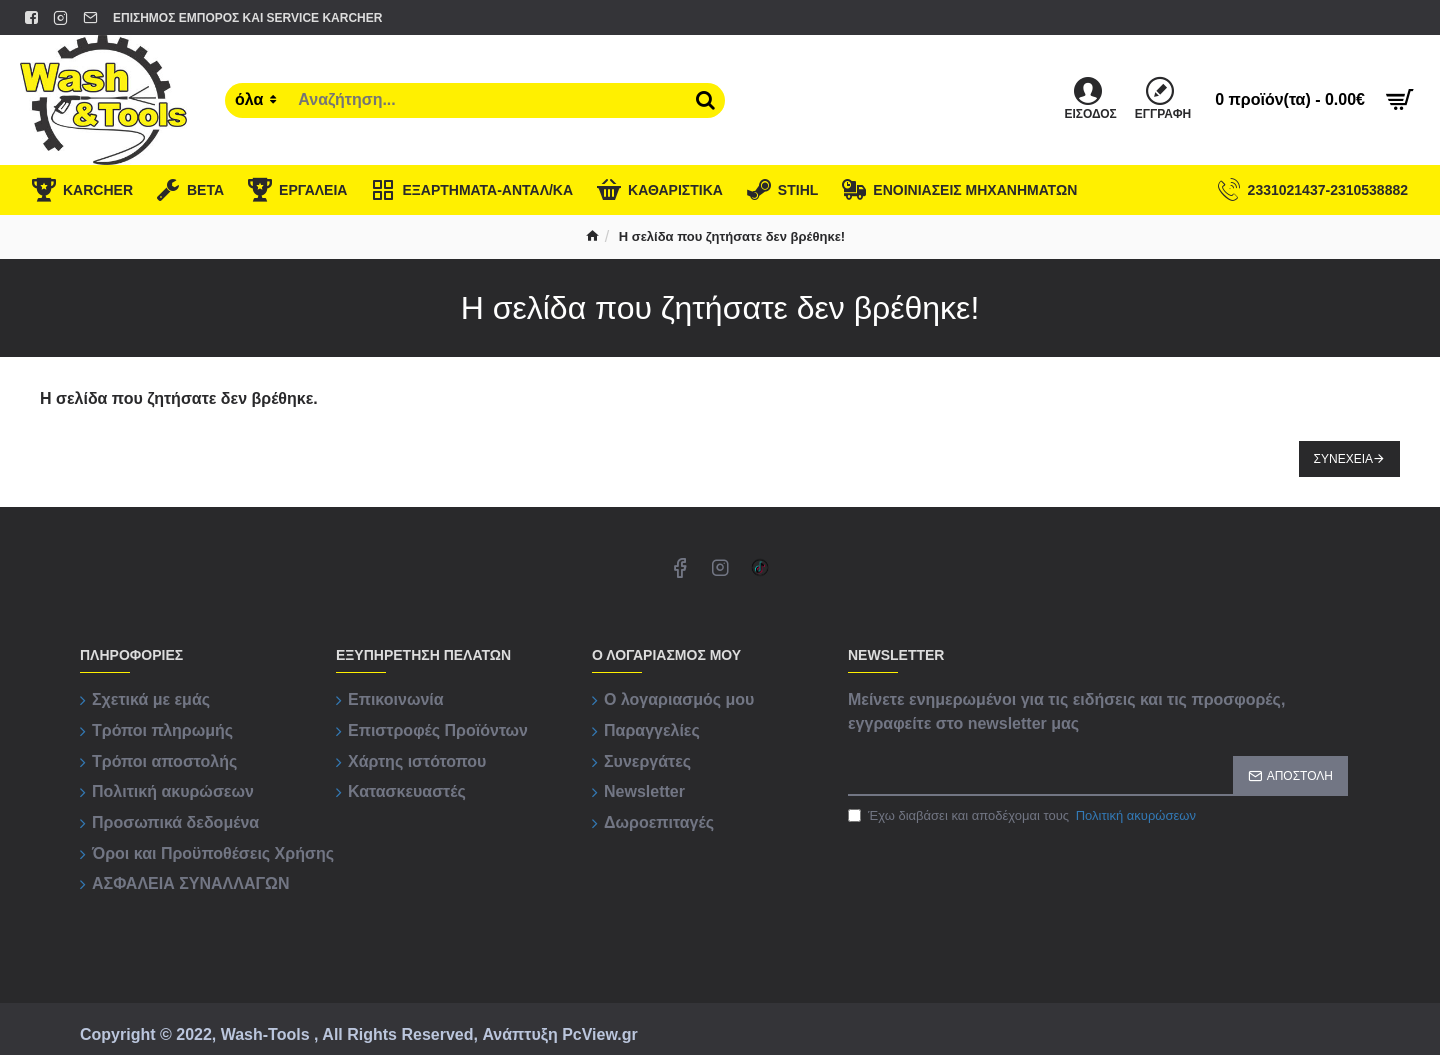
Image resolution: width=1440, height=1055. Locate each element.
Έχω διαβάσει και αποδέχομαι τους (1023, 816)
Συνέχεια (1343, 459)
